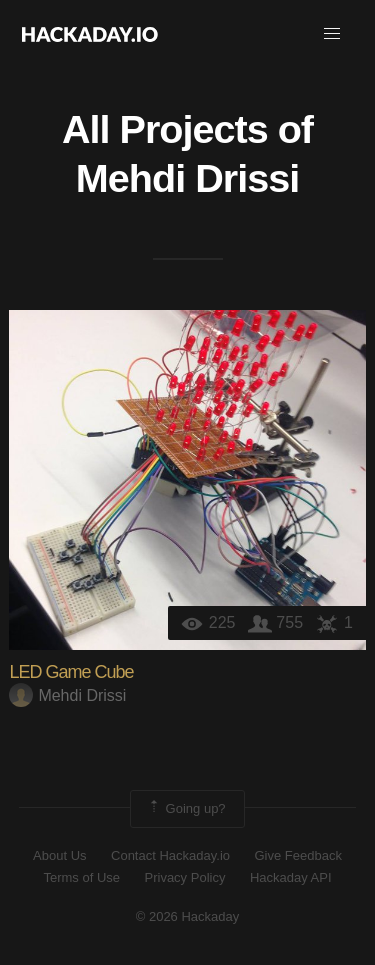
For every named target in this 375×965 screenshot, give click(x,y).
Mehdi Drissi (187, 178)
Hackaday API (291, 877)
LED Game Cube (71, 672)
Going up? (186, 809)
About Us (59, 855)
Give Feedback (297, 855)
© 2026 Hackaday (188, 916)
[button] (332, 34)
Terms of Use (81, 877)
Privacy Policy (185, 877)
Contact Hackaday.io (170, 855)
